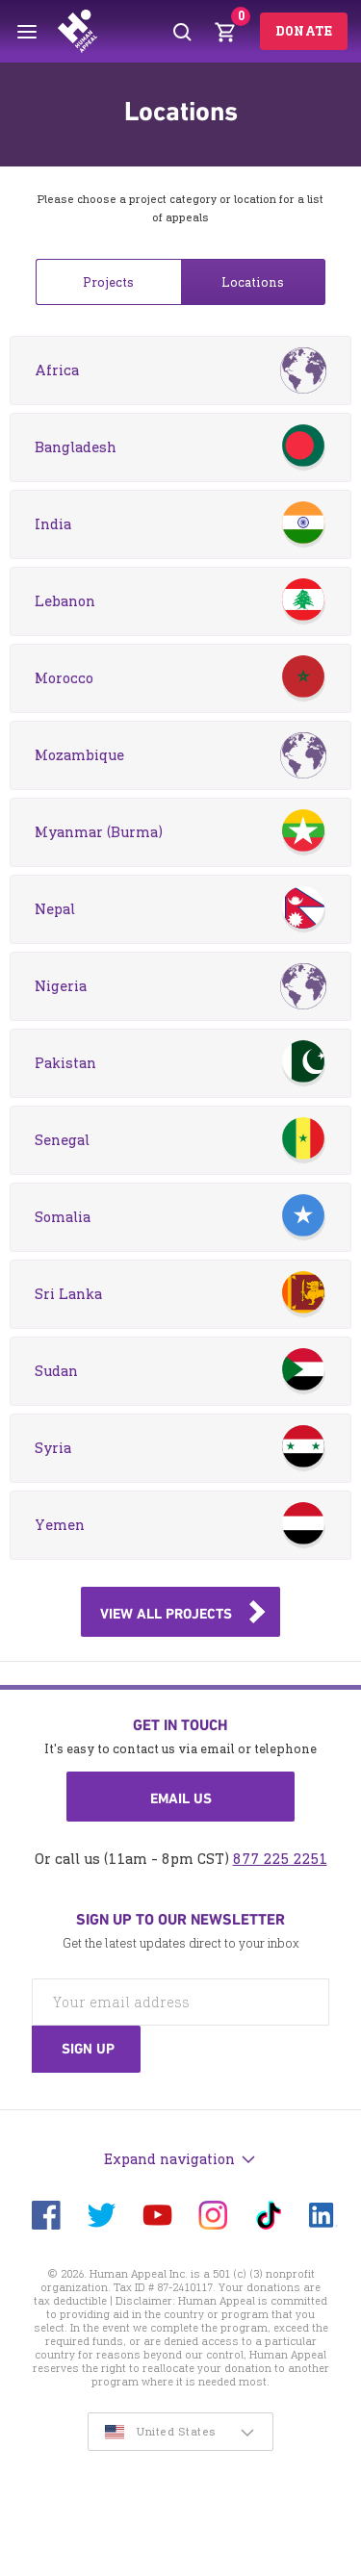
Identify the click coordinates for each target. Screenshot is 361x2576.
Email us (181, 1798)
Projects (108, 282)
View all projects (166, 1613)
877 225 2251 (280, 1858)
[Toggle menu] (27, 31)
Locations (252, 282)
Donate (303, 31)
